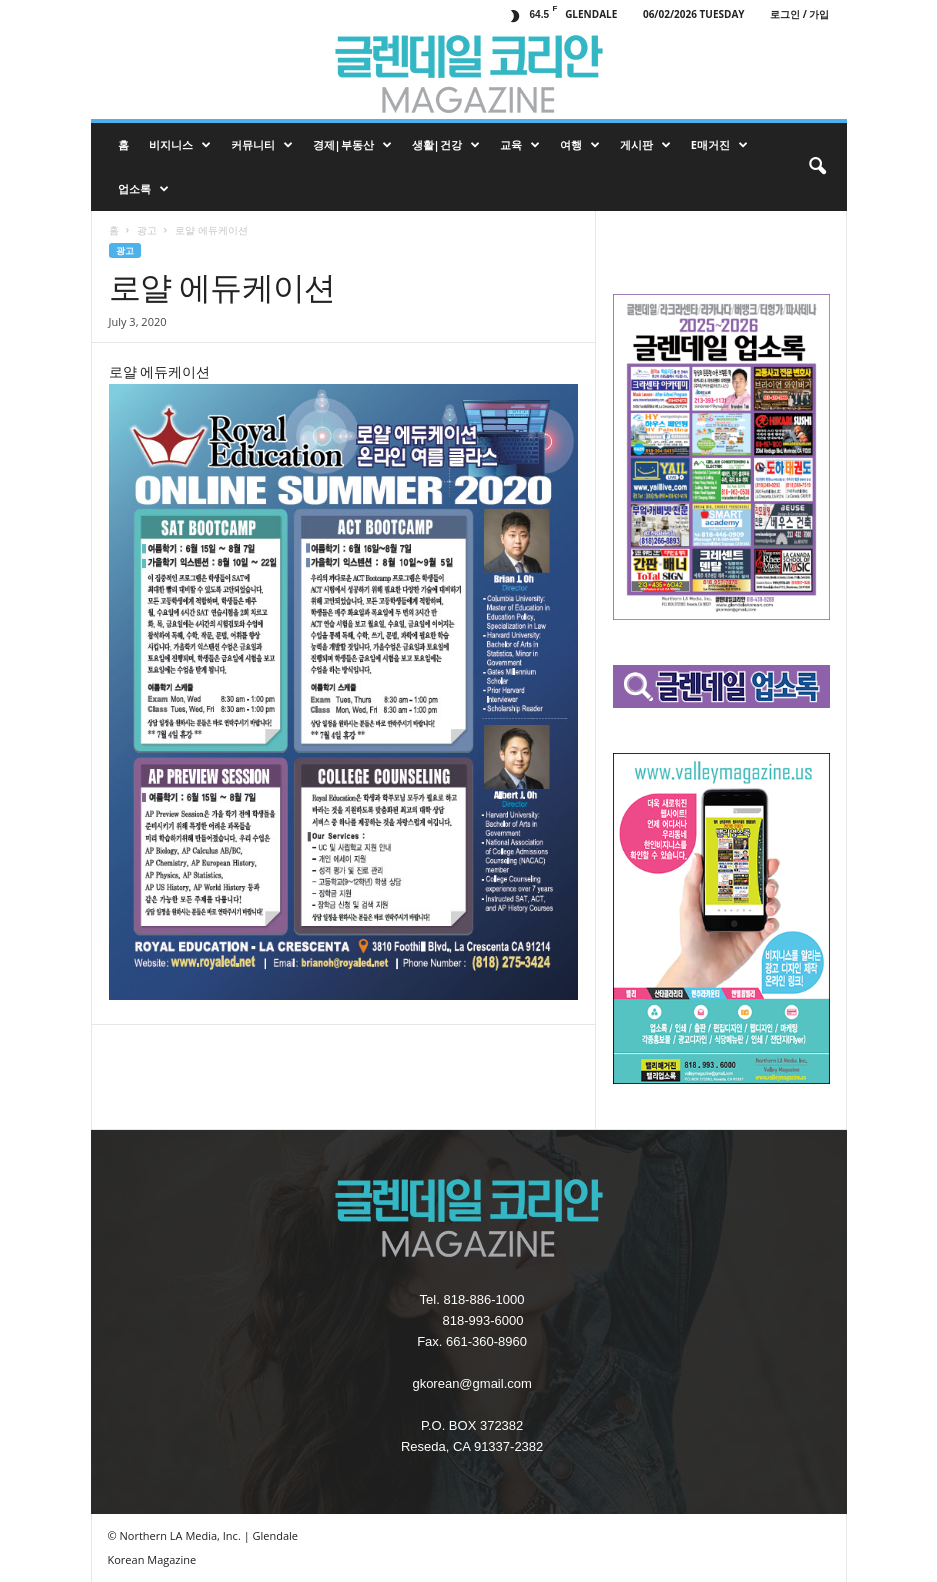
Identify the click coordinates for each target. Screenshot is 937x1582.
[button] (817, 167)
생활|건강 (446, 145)
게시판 (645, 145)
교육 (520, 145)
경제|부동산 (352, 145)
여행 (580, 145)
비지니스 (180, 145)
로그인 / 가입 (799, 14)
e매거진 (719, 145)
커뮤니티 (262, 145)
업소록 (143, 189)
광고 (147, 230)
